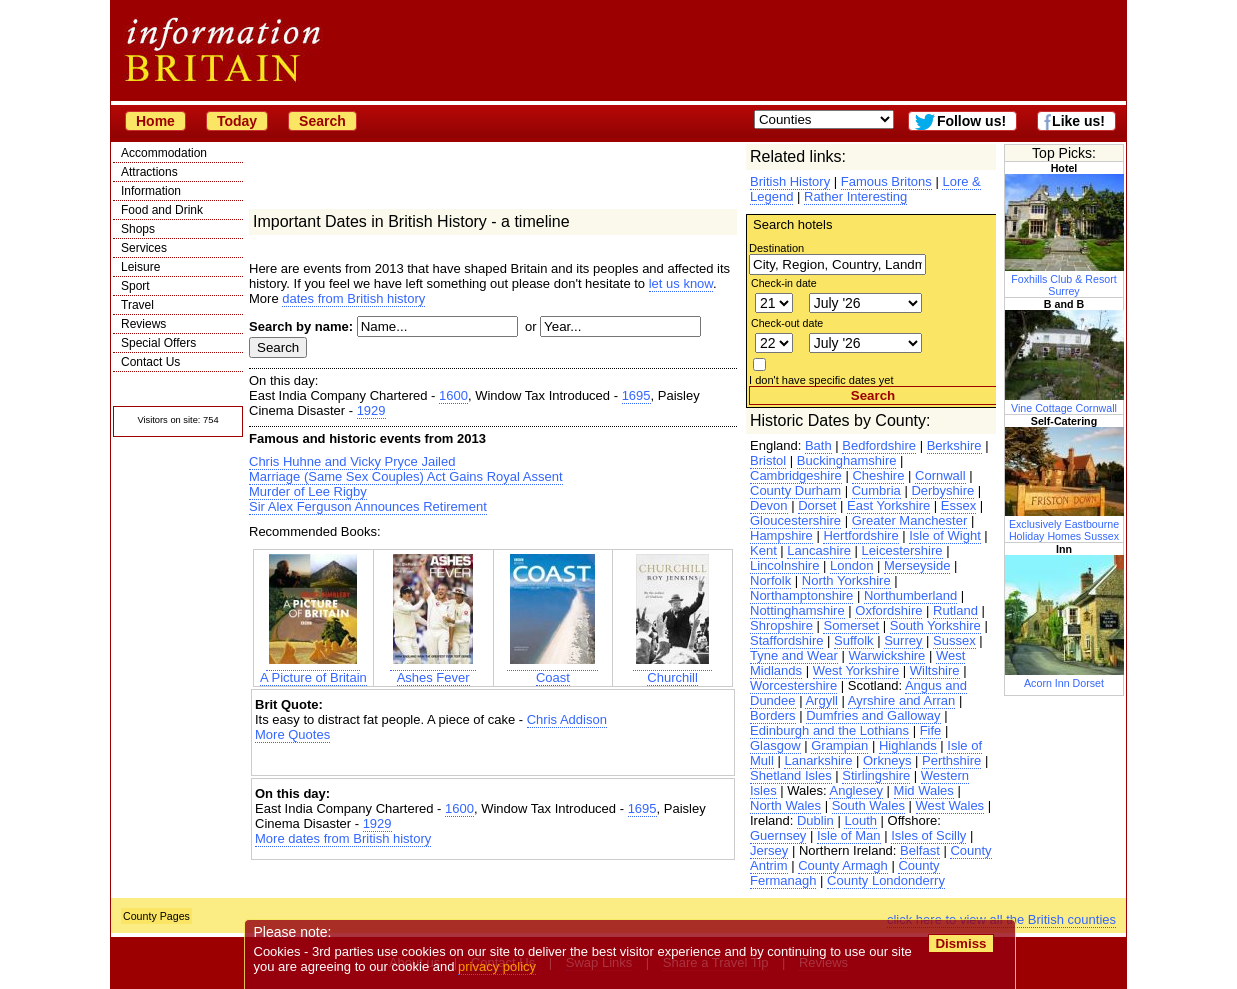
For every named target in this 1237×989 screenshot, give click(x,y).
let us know (681, 283)
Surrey (903, 640)
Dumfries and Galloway (873, 715)
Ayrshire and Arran (901, 700)
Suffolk (854, 640)
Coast (552, 670)
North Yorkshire (846, 580)
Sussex (954, 640)
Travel (137, 305)
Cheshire (878, 475)
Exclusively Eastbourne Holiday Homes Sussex (1065, 524)
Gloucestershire (795, 520)
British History (790, 181)
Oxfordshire (888, 610)
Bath (818, 445)
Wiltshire (935, 670)
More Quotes (292, 734)
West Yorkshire (856, 670)
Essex (958, 505)
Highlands (908, 745)
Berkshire (954, 445)
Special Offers (158, 343)
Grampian (839, 745)
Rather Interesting (855, 196)
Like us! (1078, 121)
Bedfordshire (879, 445)
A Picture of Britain (313, 670)
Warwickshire (887, 655)
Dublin (815, 820)
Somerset (851, 625)
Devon (769, 505)
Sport (135, 286)
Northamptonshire (801, 595)
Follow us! (971, 121)
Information (151, 191)
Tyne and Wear (794, 655)
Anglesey (855, 790)
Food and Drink (162, 210)
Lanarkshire (818, 760)
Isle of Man (849, 835)
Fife (931, 730)
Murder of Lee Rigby (308, 491)
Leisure (140, 267)
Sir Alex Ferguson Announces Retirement (368, 506)
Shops (138, 229)
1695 (636, 395)
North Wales (785, 805)
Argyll (821, 700)
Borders (773, 715)
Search (322, 121)
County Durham (795, 490)
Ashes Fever (433, 670)
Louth (860, 820)
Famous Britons (886, 181)
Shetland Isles (791, 775)
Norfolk (770, 580)
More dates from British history (343, 838)
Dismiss (960, 943)
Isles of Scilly (928, 835)
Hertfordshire (860, 535)
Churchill (672, 670)
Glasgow (775, 745)
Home (155, 121)
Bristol (768, 460)
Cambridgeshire (796, 475)
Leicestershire (902, 550)
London (851, 565)
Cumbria (876, 490)
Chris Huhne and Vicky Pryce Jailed (352, 461)
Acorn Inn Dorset (1065, 677)
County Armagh (843, 865)
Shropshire (781, 625)
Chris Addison (567, 719)
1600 (453, 395)
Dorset (817, 505)
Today (237, 121)
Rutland (955, 610)
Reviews (143, 324)
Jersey (769, 850)
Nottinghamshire (797, 610)
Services (144, 248)
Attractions (149, 172)
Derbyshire (942, 490)
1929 (371, 410)
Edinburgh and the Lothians (829, 730)
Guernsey (778, 835)
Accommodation (164, 153)
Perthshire (951, 760)
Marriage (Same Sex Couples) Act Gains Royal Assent (406, 476)
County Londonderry (886, 880)
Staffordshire (786, 640)
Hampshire (781, 535)
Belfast (920, 850)
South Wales (868, 805)
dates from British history (353, 298)
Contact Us (150, 362)
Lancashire (819, 550)
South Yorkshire (935, 625)
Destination (776, 248)
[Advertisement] (493, 759)
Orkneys (887, 760)
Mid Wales (924, 790)
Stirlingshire (876, 775)
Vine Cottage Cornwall (1065, 402)
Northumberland (910, 595)
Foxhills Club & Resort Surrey (1065, 279)
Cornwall (940, 475)
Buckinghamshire (847, 460)
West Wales (950, 805)
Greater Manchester (910, 520)
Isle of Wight (945, 535)
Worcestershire (793, 685)
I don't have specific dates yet (821, 380)
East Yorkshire (888, 505)
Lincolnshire (784, 565)
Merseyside (917, 565)
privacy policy (497, 966)
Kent (763, 550)
